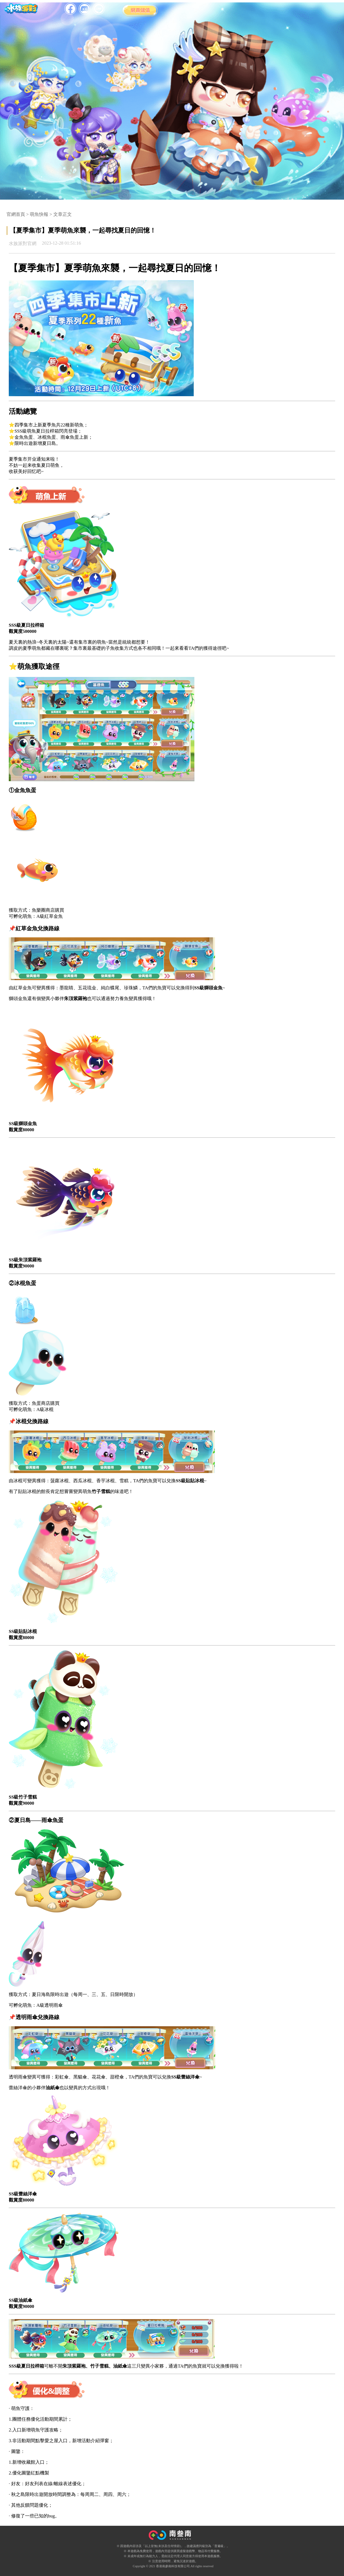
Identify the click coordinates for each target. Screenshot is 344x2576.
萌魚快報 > (40, 214)
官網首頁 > (18, 214)
